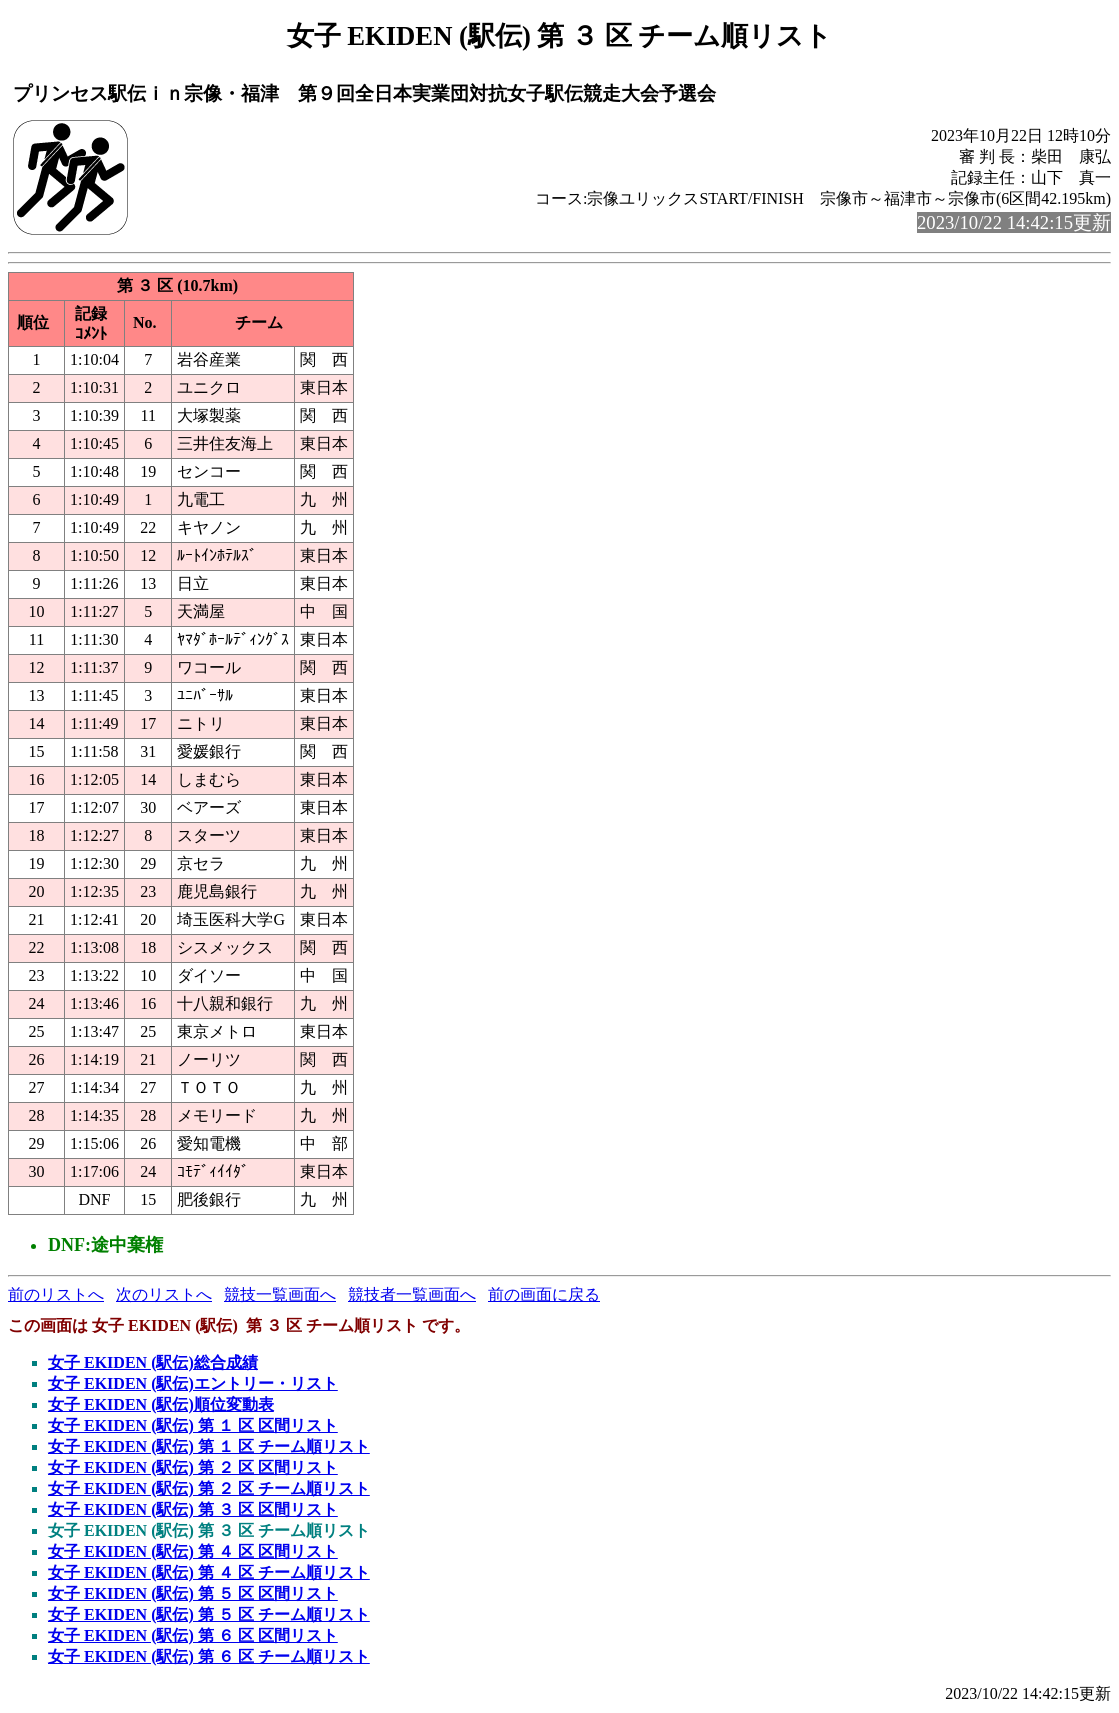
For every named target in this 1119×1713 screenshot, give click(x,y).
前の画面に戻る (544, 1294)
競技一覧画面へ (280, 1294)
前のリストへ (56, 1294)
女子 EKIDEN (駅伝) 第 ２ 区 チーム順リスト (209, 1488)
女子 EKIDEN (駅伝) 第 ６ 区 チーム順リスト (209, 1656)
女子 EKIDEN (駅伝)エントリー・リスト (193, 1383)
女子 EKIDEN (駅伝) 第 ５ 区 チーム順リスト (209, 1614)
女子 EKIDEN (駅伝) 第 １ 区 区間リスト (193, 1425)
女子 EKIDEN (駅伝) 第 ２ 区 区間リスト (193, 1467)
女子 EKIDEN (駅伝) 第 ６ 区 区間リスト (193, 1635)
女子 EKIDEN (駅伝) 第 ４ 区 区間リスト (193, 1551)
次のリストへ (164, 1294)
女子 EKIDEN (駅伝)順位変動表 (161, 1404)
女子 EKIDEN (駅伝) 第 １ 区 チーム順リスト (209, 1446)
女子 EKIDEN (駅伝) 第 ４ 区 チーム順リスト (209, 1572)
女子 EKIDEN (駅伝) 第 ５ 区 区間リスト (193, 1593)
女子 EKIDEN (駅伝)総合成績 (153, 1362)
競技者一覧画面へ (412, 1294)
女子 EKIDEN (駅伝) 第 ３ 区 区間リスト (193, 1509)
